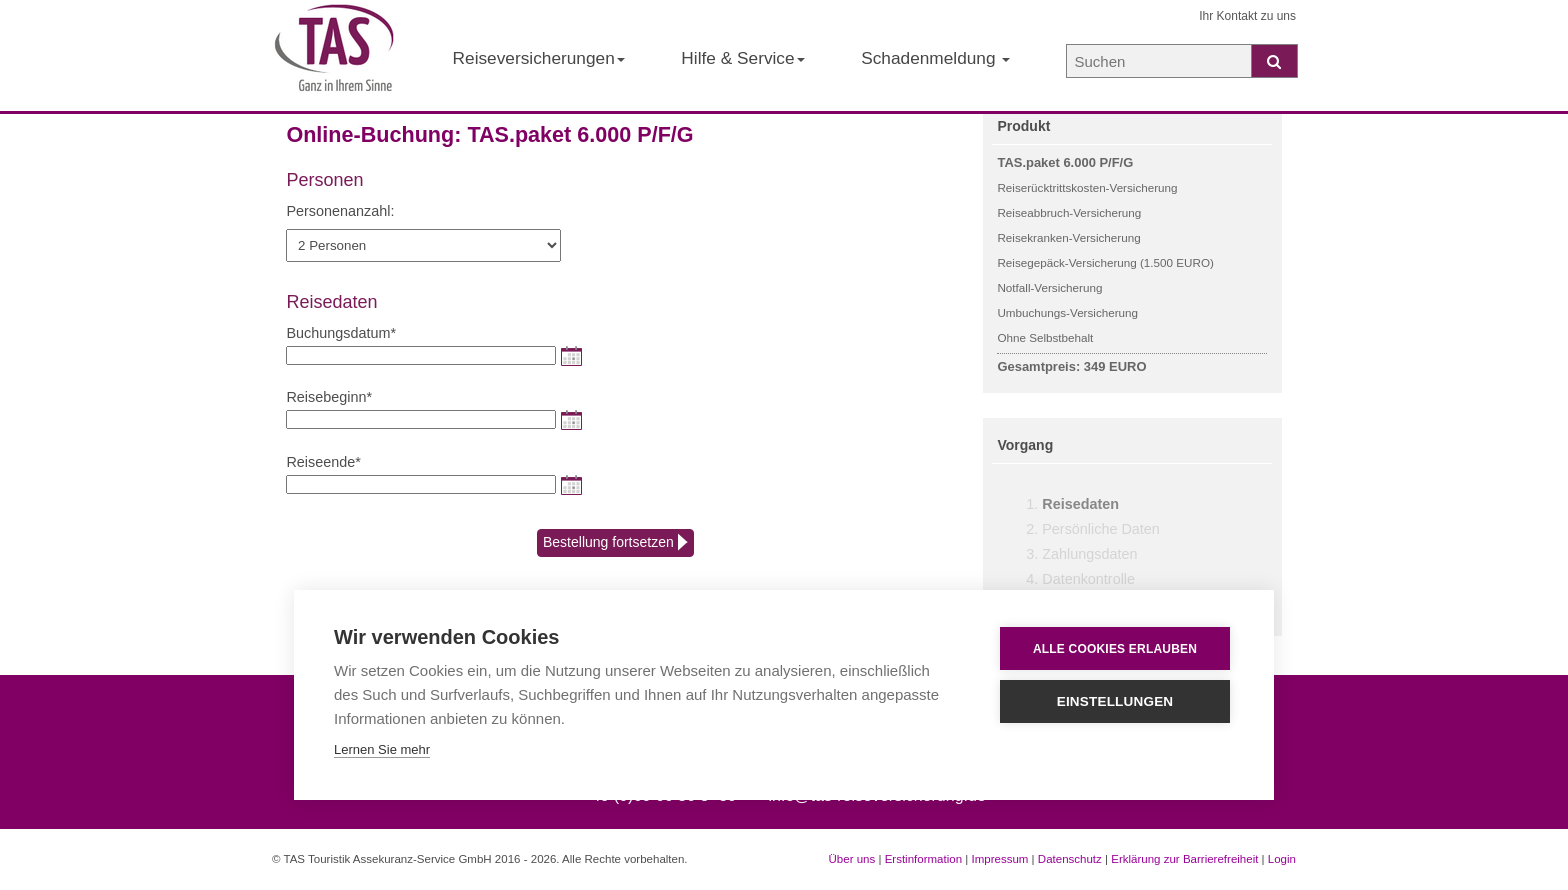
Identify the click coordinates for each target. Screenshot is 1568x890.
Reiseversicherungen (539, 58)
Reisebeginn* (329, 397)
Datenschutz (1070, 859)
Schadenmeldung (935, 58)
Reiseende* (323, 462)
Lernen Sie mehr (382, 749)
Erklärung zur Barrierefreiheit (1184, 859)
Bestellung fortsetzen (615, 543)
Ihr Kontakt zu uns (1247, 16)
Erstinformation (923, 859)
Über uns (852, 859)
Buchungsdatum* (341, 333)
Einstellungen (1115, 701)
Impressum (999, 859)
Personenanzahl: (340, 211)
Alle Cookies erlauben (1115, 649)
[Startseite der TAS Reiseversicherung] (334, 56)
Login (1282, 859)
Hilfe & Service (742, 58)
